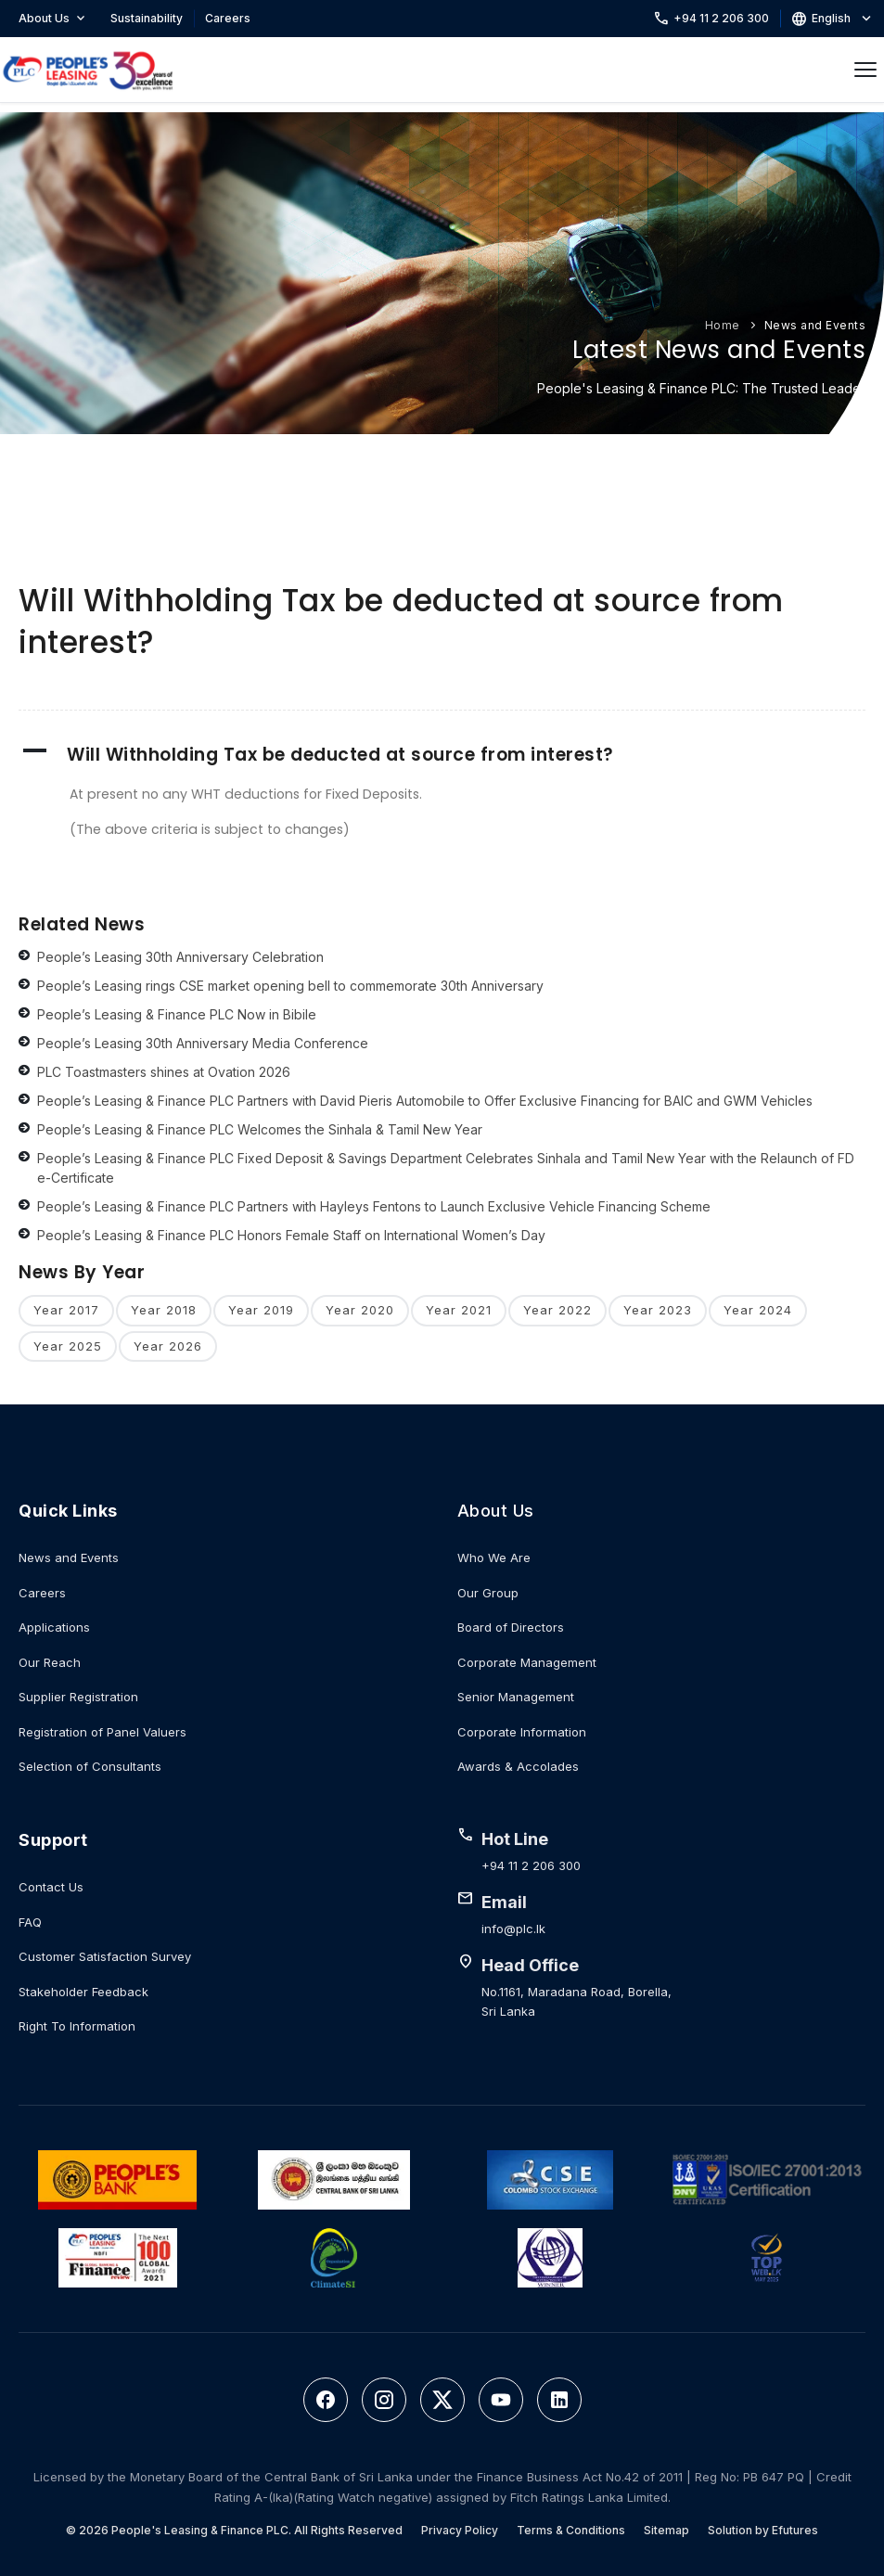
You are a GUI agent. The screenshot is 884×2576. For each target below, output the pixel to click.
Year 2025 (67, 1346)
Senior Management (515, 1696)
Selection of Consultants (90, 1766)
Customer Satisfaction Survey (105, 1956)
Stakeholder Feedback (83, 1991)
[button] (442, 755)
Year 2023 (657, 1309)
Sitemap (666, 2530)
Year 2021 (459, 1309)
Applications (54, 1627)
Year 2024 (758, 1309)
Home (722, 325)
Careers (227, 18)
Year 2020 (360, 1309)
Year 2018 (164, 1309)
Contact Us (51, 1886)
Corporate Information (521, 1731)
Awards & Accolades (518, 1766)
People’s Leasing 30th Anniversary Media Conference (202, 1043)
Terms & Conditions (571, 2530)
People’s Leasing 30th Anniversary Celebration (180, 957)
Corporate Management (526, 1662)
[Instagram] (384, 2399)
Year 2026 (168, 1346)
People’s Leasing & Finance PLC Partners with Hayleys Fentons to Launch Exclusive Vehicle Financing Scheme (374, 1206)
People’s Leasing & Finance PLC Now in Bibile (176, 1014)
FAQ (30, 1922)
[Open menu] (865, 69)
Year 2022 (557, 1309)
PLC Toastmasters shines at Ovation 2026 (163, 1072)
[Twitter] (442, 2399)
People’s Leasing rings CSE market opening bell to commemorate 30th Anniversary (290, 985)
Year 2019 (261, 1309)
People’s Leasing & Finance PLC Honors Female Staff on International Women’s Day (291, 1235)
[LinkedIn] (559, 2399)
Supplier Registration (78, 1696)
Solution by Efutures (763, 2530)
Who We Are (494, 1557)
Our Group (488, 1592)
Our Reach (50, 1662)
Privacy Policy (459, 2530)
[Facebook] (325, 2399)
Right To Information (77, 2026)
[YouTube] (501, 2399)
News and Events (815, 325)
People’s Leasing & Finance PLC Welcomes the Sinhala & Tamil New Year (259, 1129)
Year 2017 (66, 1309)
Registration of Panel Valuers (102, 1731)
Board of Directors (510, 1627)
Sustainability (146, 18)
